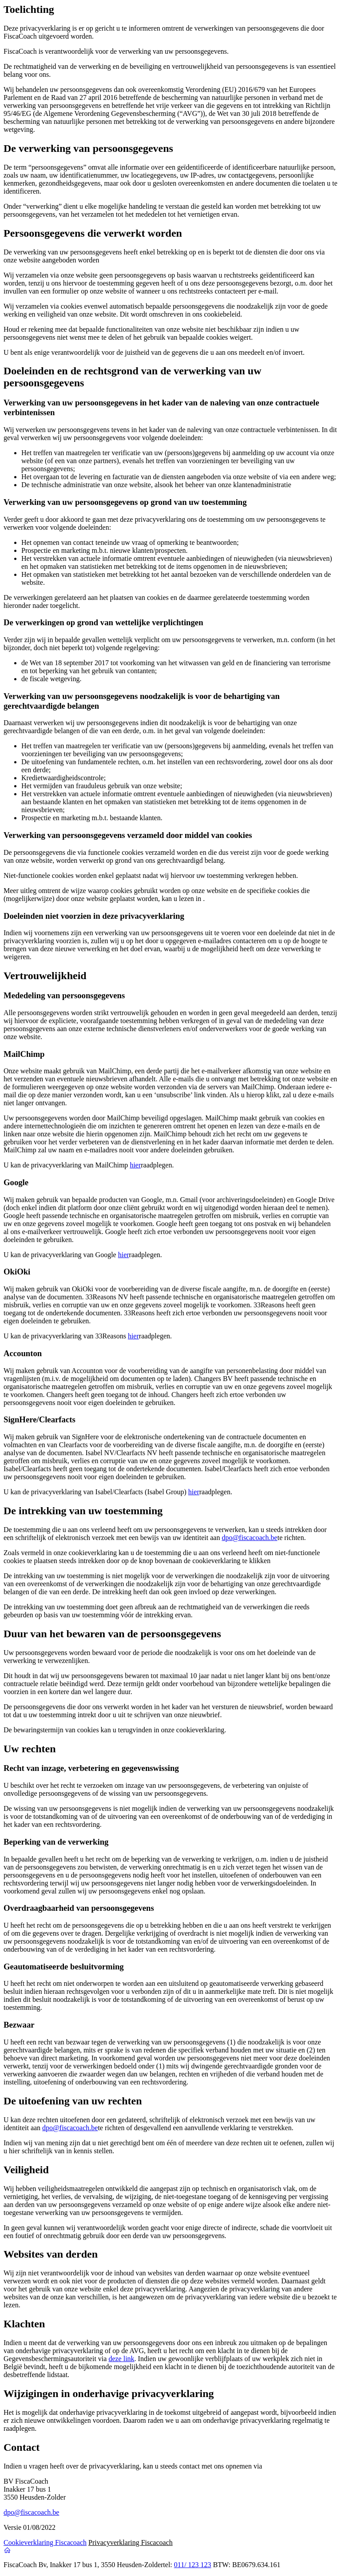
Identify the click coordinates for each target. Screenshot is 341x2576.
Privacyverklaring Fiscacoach (130, 2542)
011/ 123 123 (192, 2564)
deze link (121, 2358)
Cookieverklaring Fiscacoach (45, 2542)
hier (135, 1165)
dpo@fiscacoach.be (249, 1537)
